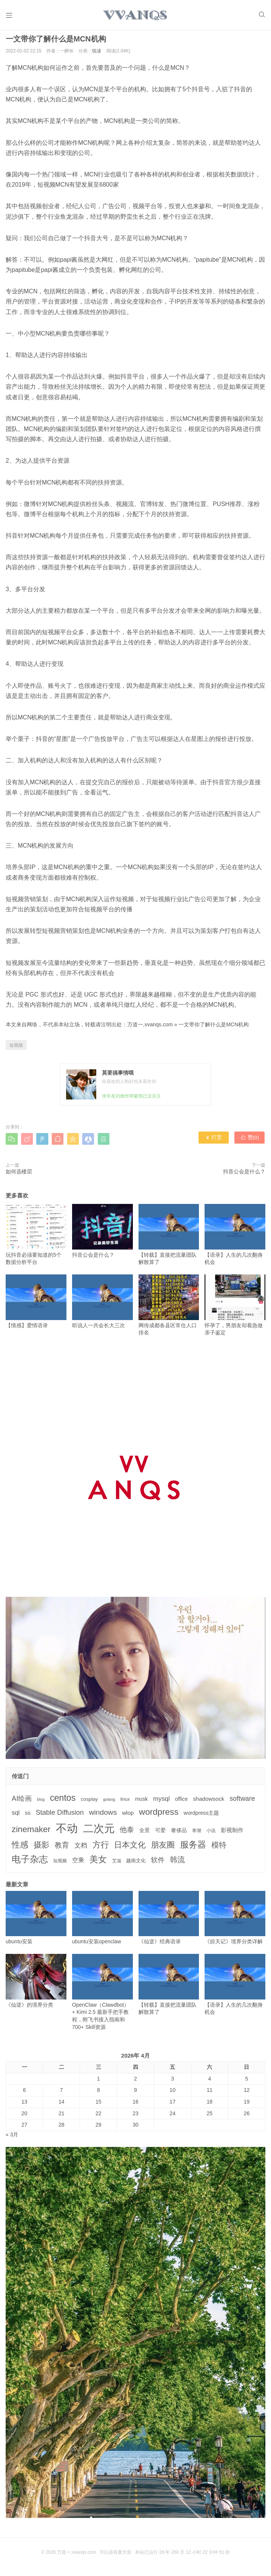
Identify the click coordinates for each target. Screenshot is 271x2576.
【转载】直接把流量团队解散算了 (169, 1237)
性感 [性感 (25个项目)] (20, 1848)
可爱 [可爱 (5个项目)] (160, 1834)
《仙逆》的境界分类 (36, 1985)
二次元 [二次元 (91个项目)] (99, 1832)
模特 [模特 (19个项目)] (218, 1848)
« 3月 (12, 2138)
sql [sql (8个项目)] (16, 1816)
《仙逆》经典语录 (169, 1921)
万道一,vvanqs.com (150, 1028)
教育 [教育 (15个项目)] (62, 1848)
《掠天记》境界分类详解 (235, 1921)
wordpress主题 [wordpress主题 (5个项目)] (201, 1817)
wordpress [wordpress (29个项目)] (158, 1815)
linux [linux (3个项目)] (125, 1802)
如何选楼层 (19, 1175)
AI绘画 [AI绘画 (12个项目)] (22, 1802)
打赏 (214, 1142)
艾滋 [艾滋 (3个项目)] (116, 1864)
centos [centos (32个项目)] (62, 1801)
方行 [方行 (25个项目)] (100, 1848)
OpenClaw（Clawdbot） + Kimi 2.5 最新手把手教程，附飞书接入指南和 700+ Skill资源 (102, 1995)
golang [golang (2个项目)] (109, 1802)
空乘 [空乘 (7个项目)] (78, 1864)
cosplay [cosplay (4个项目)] (89, 1802)
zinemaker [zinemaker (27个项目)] (31, 1832)
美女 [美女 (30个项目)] (98, 1863)
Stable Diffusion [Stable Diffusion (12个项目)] (60, 1816)
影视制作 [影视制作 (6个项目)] (232, 1833)
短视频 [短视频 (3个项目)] (60, 1864)
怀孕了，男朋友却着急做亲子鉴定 (235, 1308)
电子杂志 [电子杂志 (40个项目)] (30, 1863)
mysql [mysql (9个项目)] (161, 1802)
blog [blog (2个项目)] (41, 1802)
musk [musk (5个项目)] (141, 1802)
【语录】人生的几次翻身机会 (235, 1237)
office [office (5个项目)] (181, 1802)
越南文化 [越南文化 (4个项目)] (136, 1864)
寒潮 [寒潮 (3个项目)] (196, 1834)
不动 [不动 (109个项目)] (67, 1831)
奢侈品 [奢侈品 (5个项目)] (179, 1834)
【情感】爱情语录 (36, 1305)
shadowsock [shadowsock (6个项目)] (208, 1802)
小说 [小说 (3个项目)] (211, 1834)
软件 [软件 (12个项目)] (158, 1864)
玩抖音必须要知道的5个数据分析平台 (36, 1237)
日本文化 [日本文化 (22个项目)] (130, 1848)
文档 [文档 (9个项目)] (80, 1848)
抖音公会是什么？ (244, 1175)
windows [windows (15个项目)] (103, 1816)
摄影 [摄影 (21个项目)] (41, 1848)
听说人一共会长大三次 (102, 1305)
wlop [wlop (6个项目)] (128, 1816)
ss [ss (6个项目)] (28, 1816)
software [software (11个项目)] (242, 1802)
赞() (250, 1142)
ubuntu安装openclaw (102, 1921)
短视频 (16, 1048)
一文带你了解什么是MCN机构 (214, 1028)
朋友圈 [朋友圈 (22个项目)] (163, 1848)
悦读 (96, 54)
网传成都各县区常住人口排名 (169, 1308)
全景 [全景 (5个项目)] (144, 1834)
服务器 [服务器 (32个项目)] (193, 1848)
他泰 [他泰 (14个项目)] (127, 1833)
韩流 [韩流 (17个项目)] (177, 1863)
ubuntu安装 (36, 1921)
